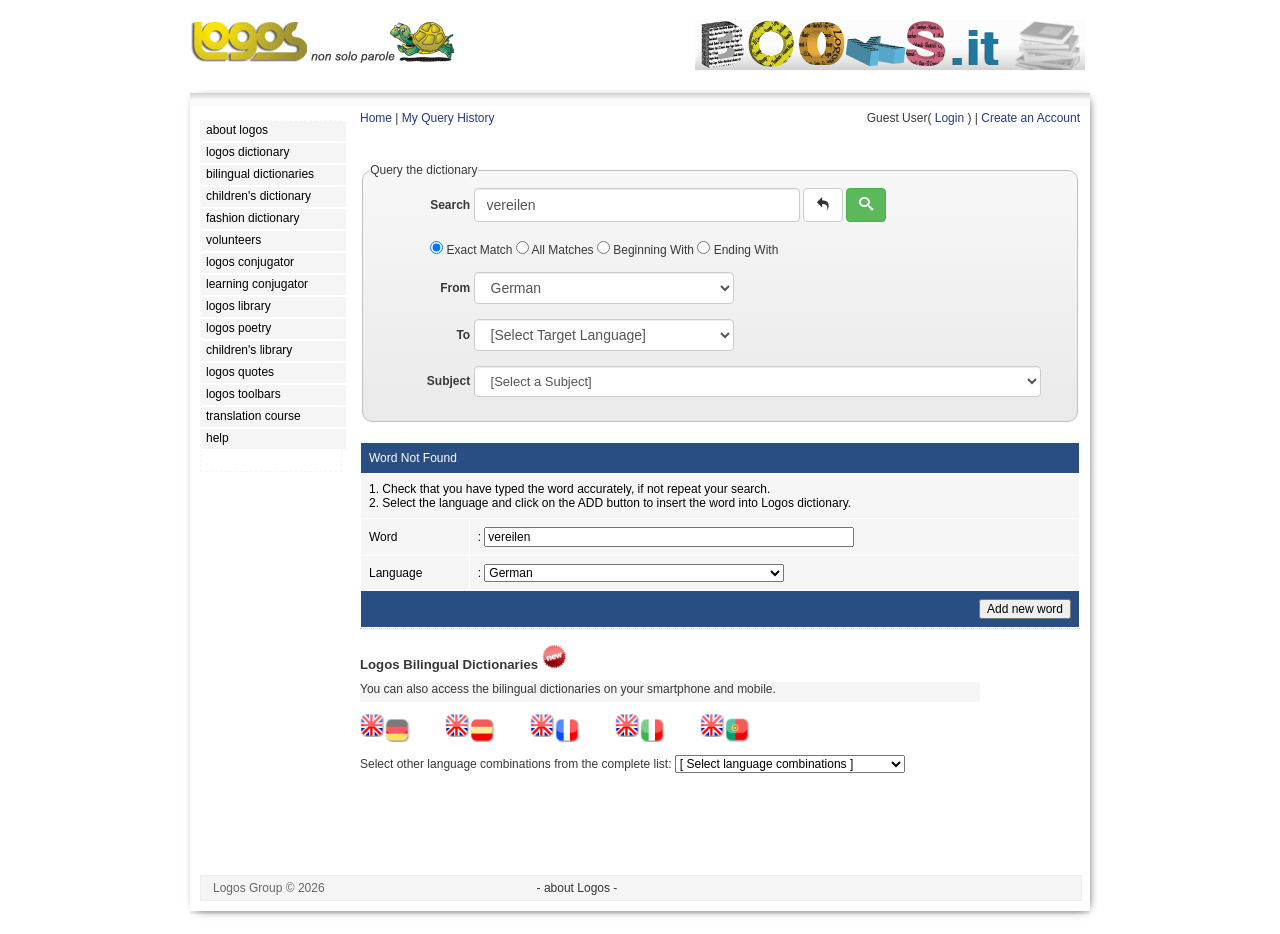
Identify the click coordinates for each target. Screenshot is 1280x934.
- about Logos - (577, 888)
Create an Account (1030, 118)
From (455, 288)
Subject (448, 381)
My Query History (448, 118)
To (463, 335)
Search (450, 205)
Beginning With (647, 250)
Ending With (737, 250)
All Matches (556, 250)
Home (376, 118)
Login (949, 118)
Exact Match (473, 250)
